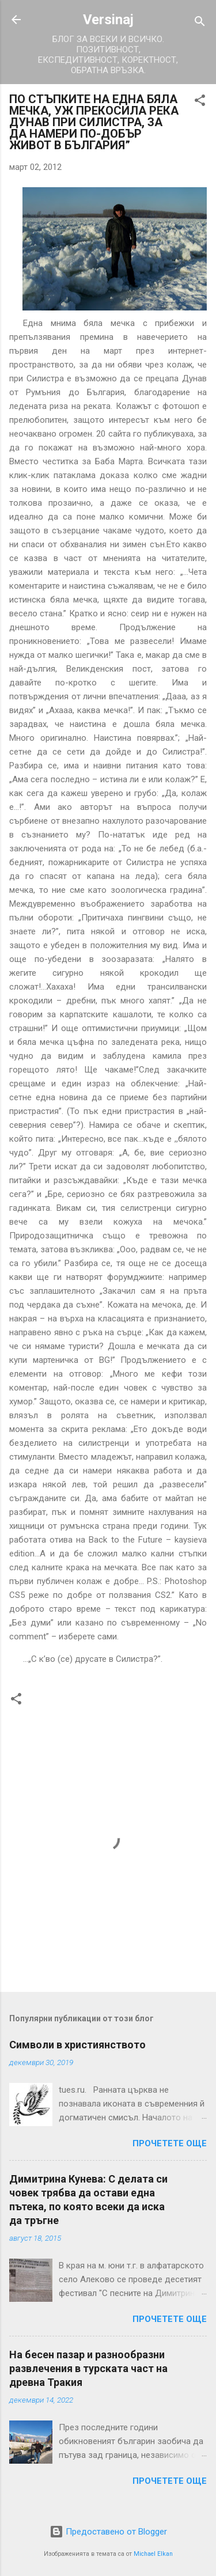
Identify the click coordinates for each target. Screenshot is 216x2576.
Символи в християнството (77, 2045)
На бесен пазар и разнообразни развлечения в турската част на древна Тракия (88, 2368)
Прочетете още (169, 2143)
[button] (200, 102)
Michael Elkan (153, 2554)
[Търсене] (200, 23)
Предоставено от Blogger (108, 2531)
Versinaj (108, 20)
